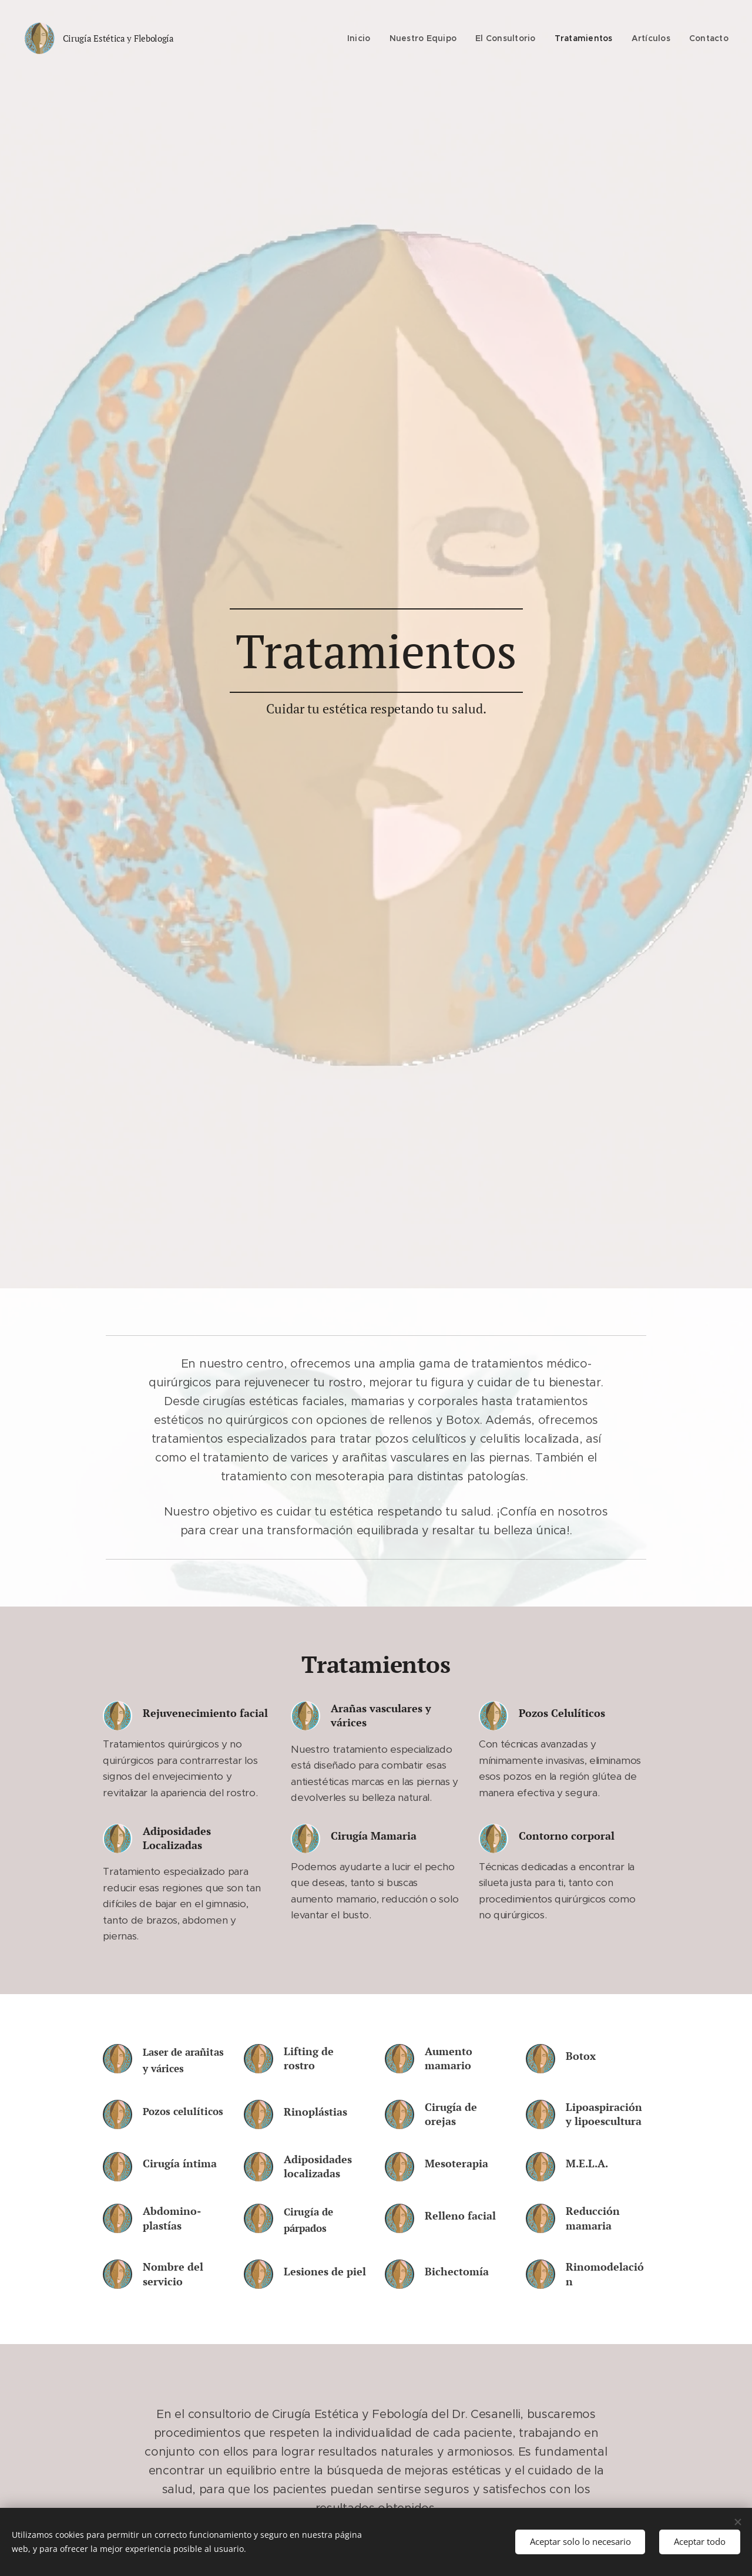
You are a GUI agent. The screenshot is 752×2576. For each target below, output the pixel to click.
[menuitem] (362, 38)
